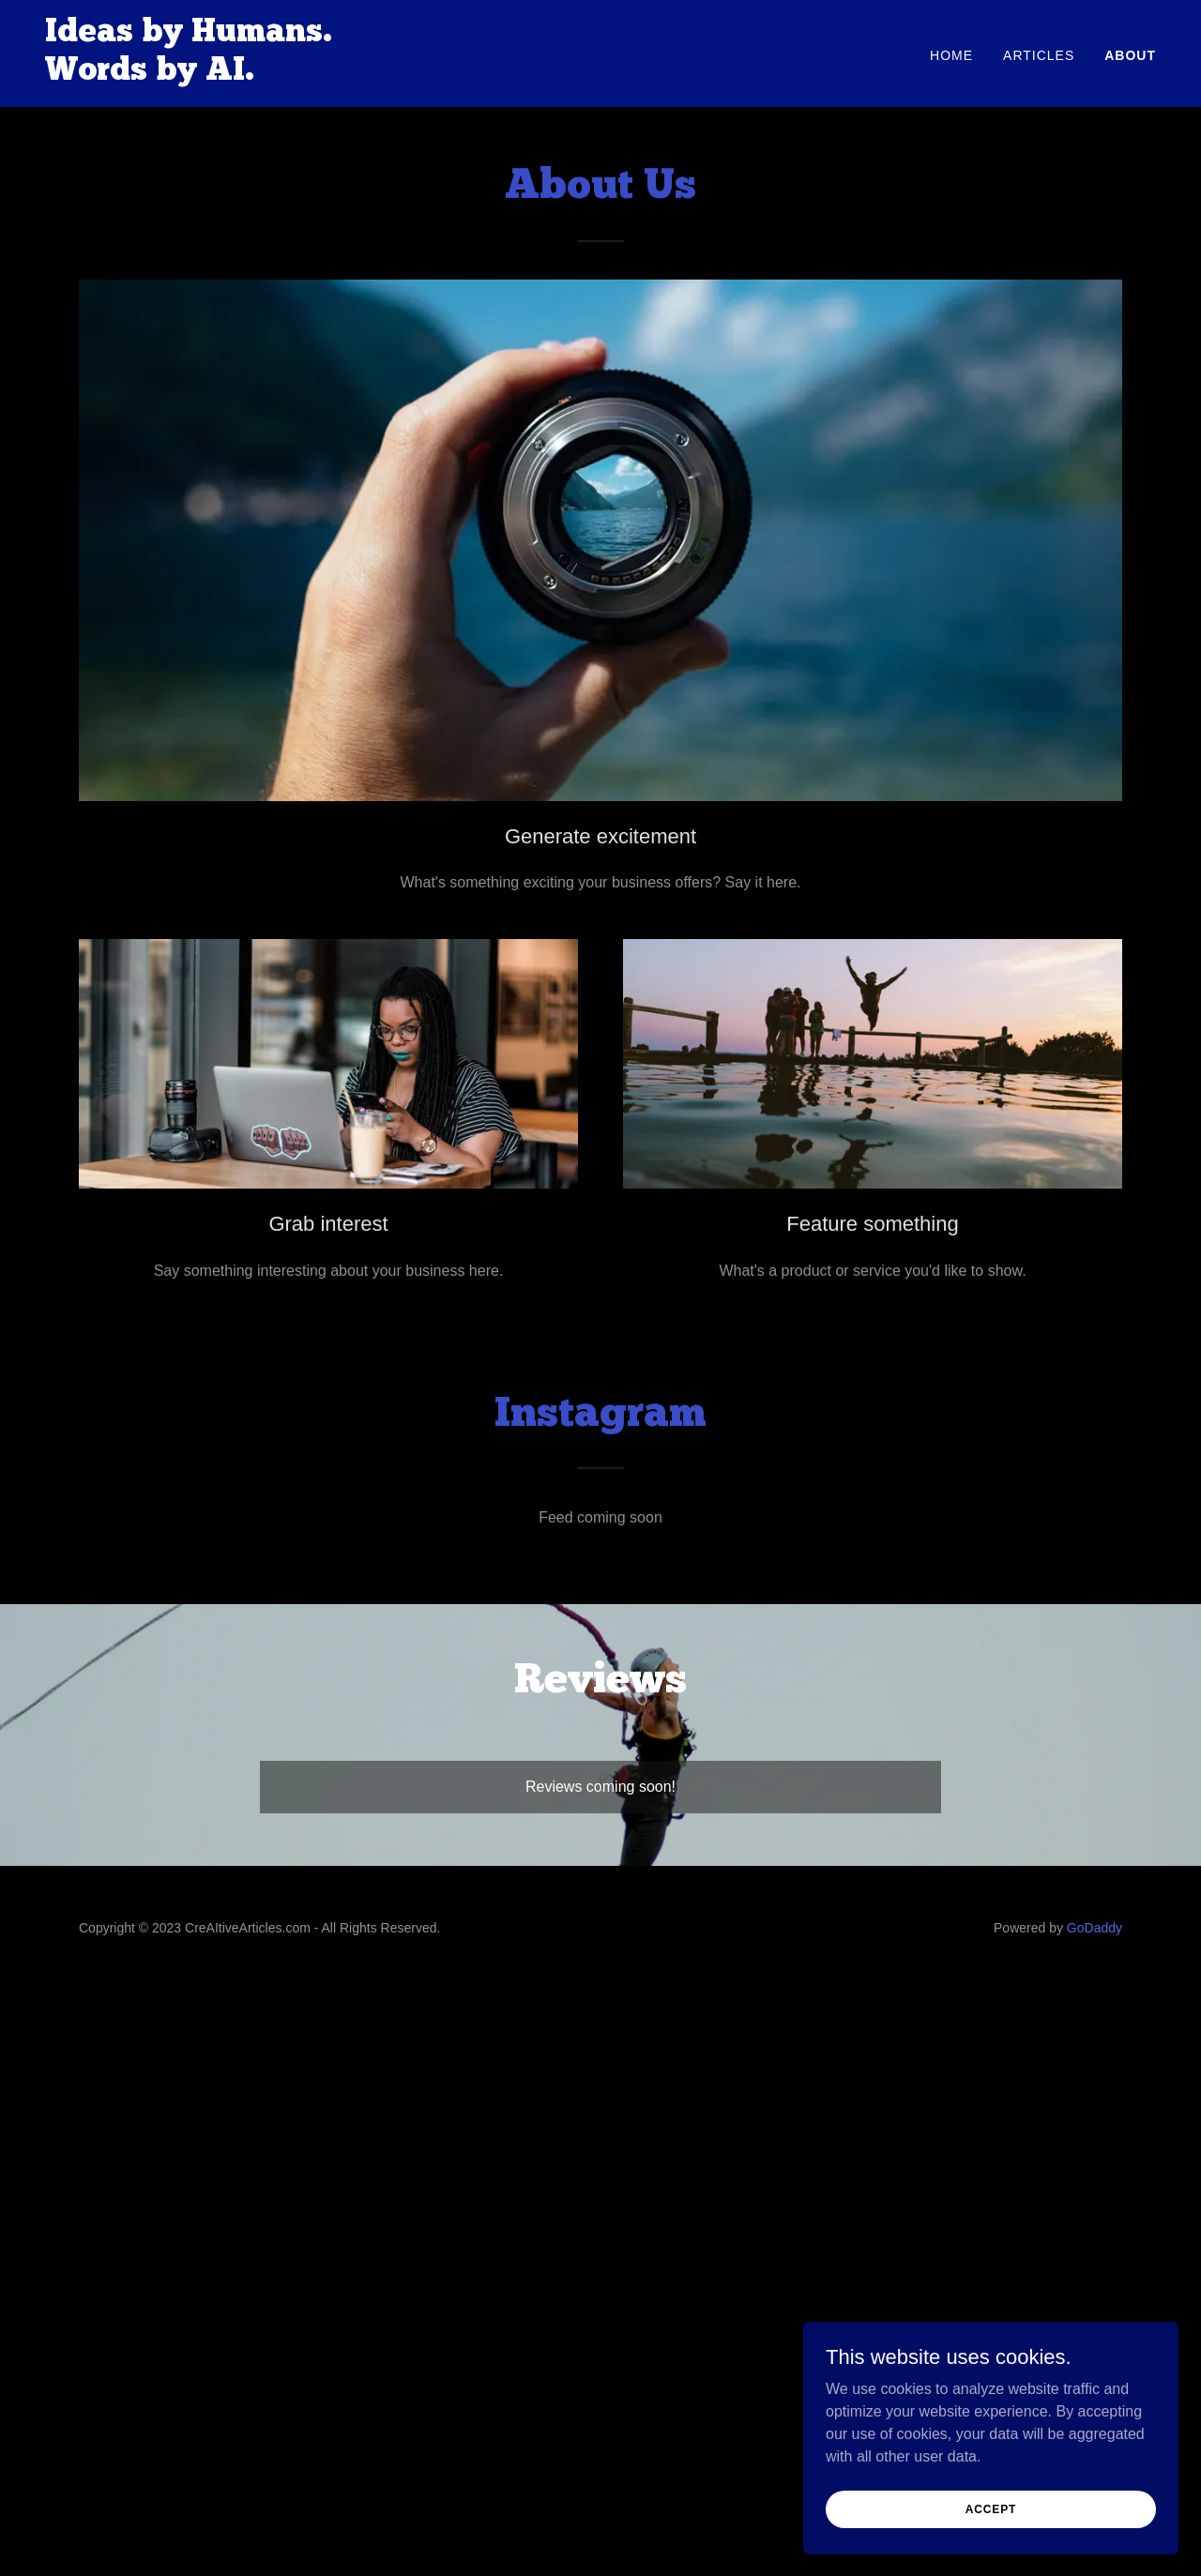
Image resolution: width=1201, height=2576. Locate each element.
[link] (188, 75)
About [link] (1130, 55)
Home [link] (951, 55)
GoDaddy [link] (1094, 1927)
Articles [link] (1038, 55)
